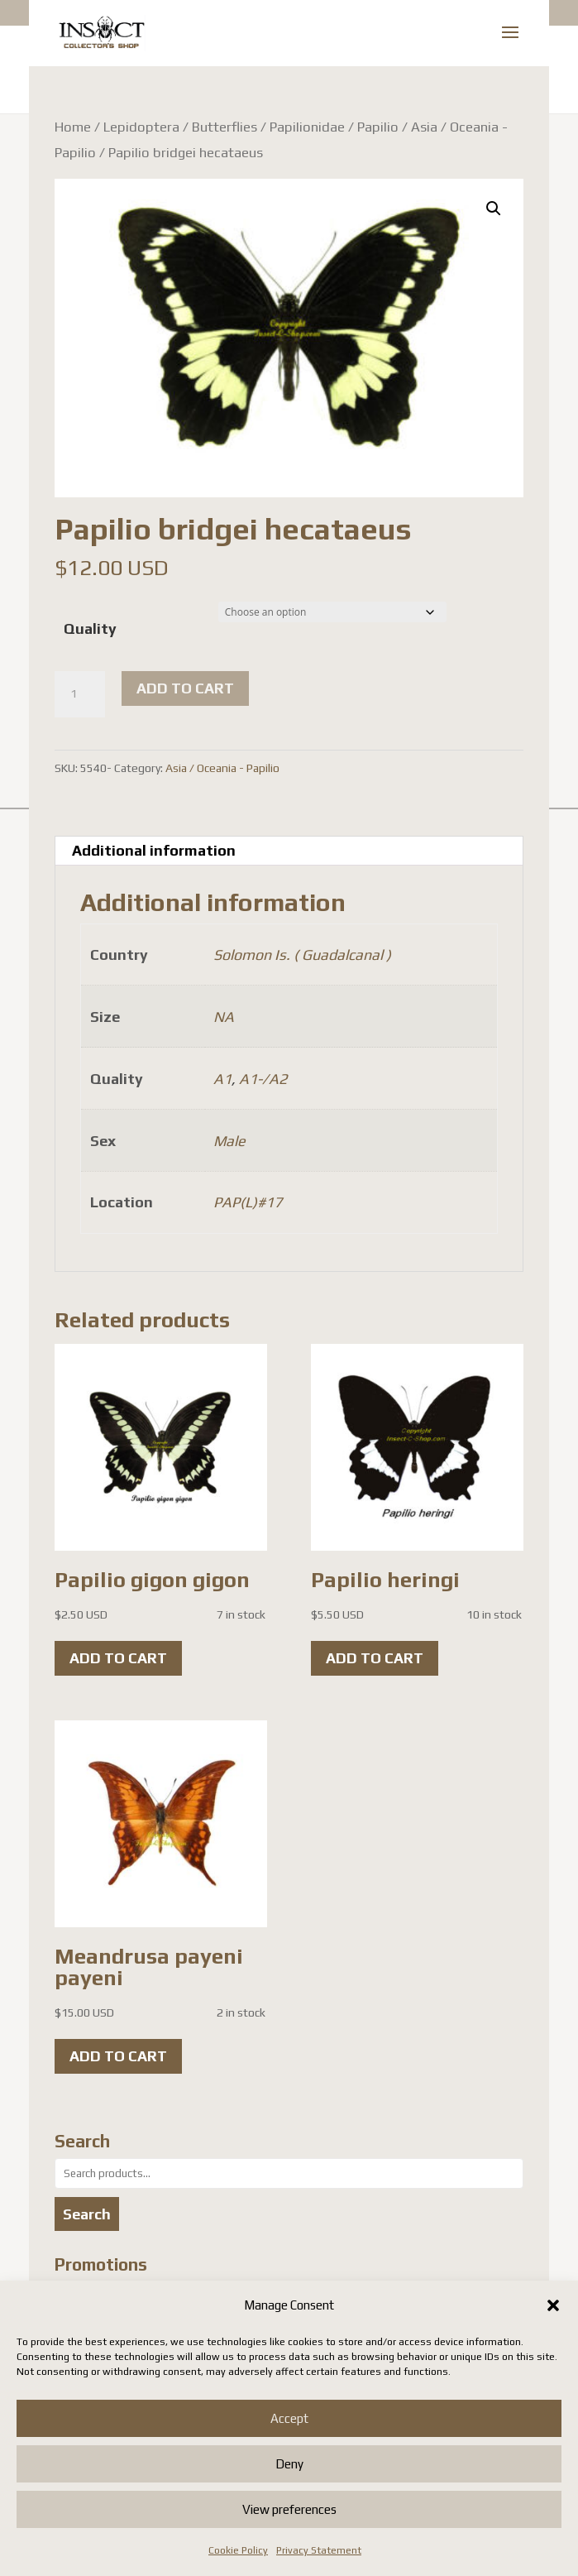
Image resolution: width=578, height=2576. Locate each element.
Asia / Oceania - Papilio (222, 768)
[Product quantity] (79, 694)
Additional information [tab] (154, 850)
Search (87, 2214)
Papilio (378, 126)
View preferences (289, 2509)
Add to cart (185, 688)
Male (229, 1140)
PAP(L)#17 (247, 1202)
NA (223, 1016)
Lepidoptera (141, 126)
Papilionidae (307, 126)
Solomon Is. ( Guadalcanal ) (302, 954)
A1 (222, 1078)
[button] (553, 2305)
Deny (289, 2464)
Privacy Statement (318, 2550)
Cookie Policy (238, 2550)
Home (73, 126)
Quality (90, 628)
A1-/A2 (263, 1078)
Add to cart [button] (118, 1658)
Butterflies (224, 126)
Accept (289, 2418)
